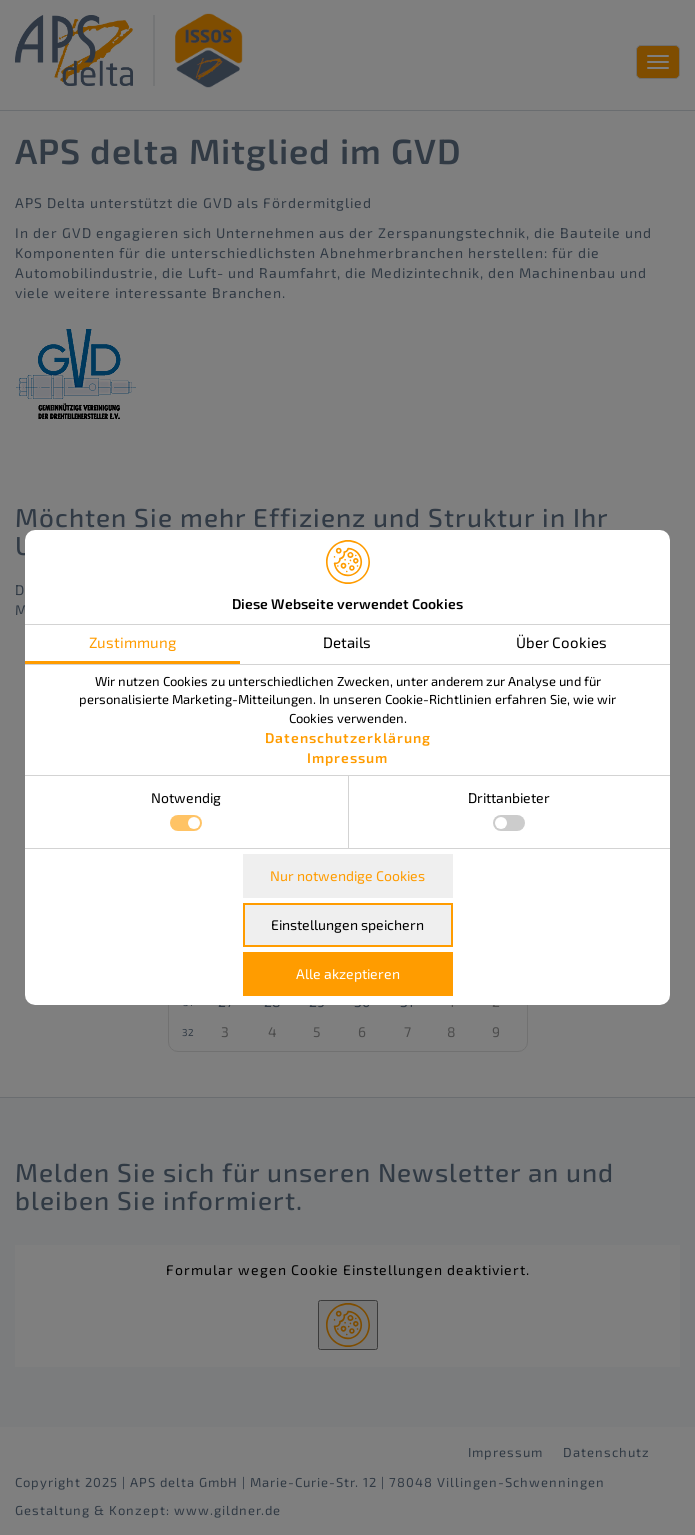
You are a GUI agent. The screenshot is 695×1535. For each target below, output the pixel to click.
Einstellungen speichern (347, 924)
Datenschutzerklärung (348, 737)
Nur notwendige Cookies (347, 875)
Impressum (347, 757)
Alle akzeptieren (348, 973)
